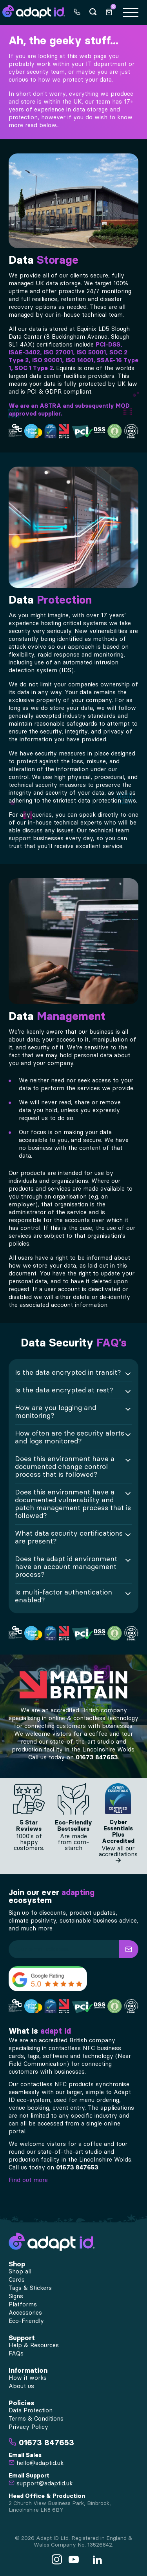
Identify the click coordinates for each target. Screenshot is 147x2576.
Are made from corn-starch (73, 1842)
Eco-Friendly (26, 2320)
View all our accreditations (118, 1854)
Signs (16, 2296)
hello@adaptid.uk (36, 2463)
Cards (17, 2279)
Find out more (28, 2180)
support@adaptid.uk (41, 2483)
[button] (128, 1949)
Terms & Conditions (36, 2418)
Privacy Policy (28, 2426)
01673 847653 (97, 1757)
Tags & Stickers (30, 2287)
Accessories (25, 2312)
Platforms (23, 2304)
